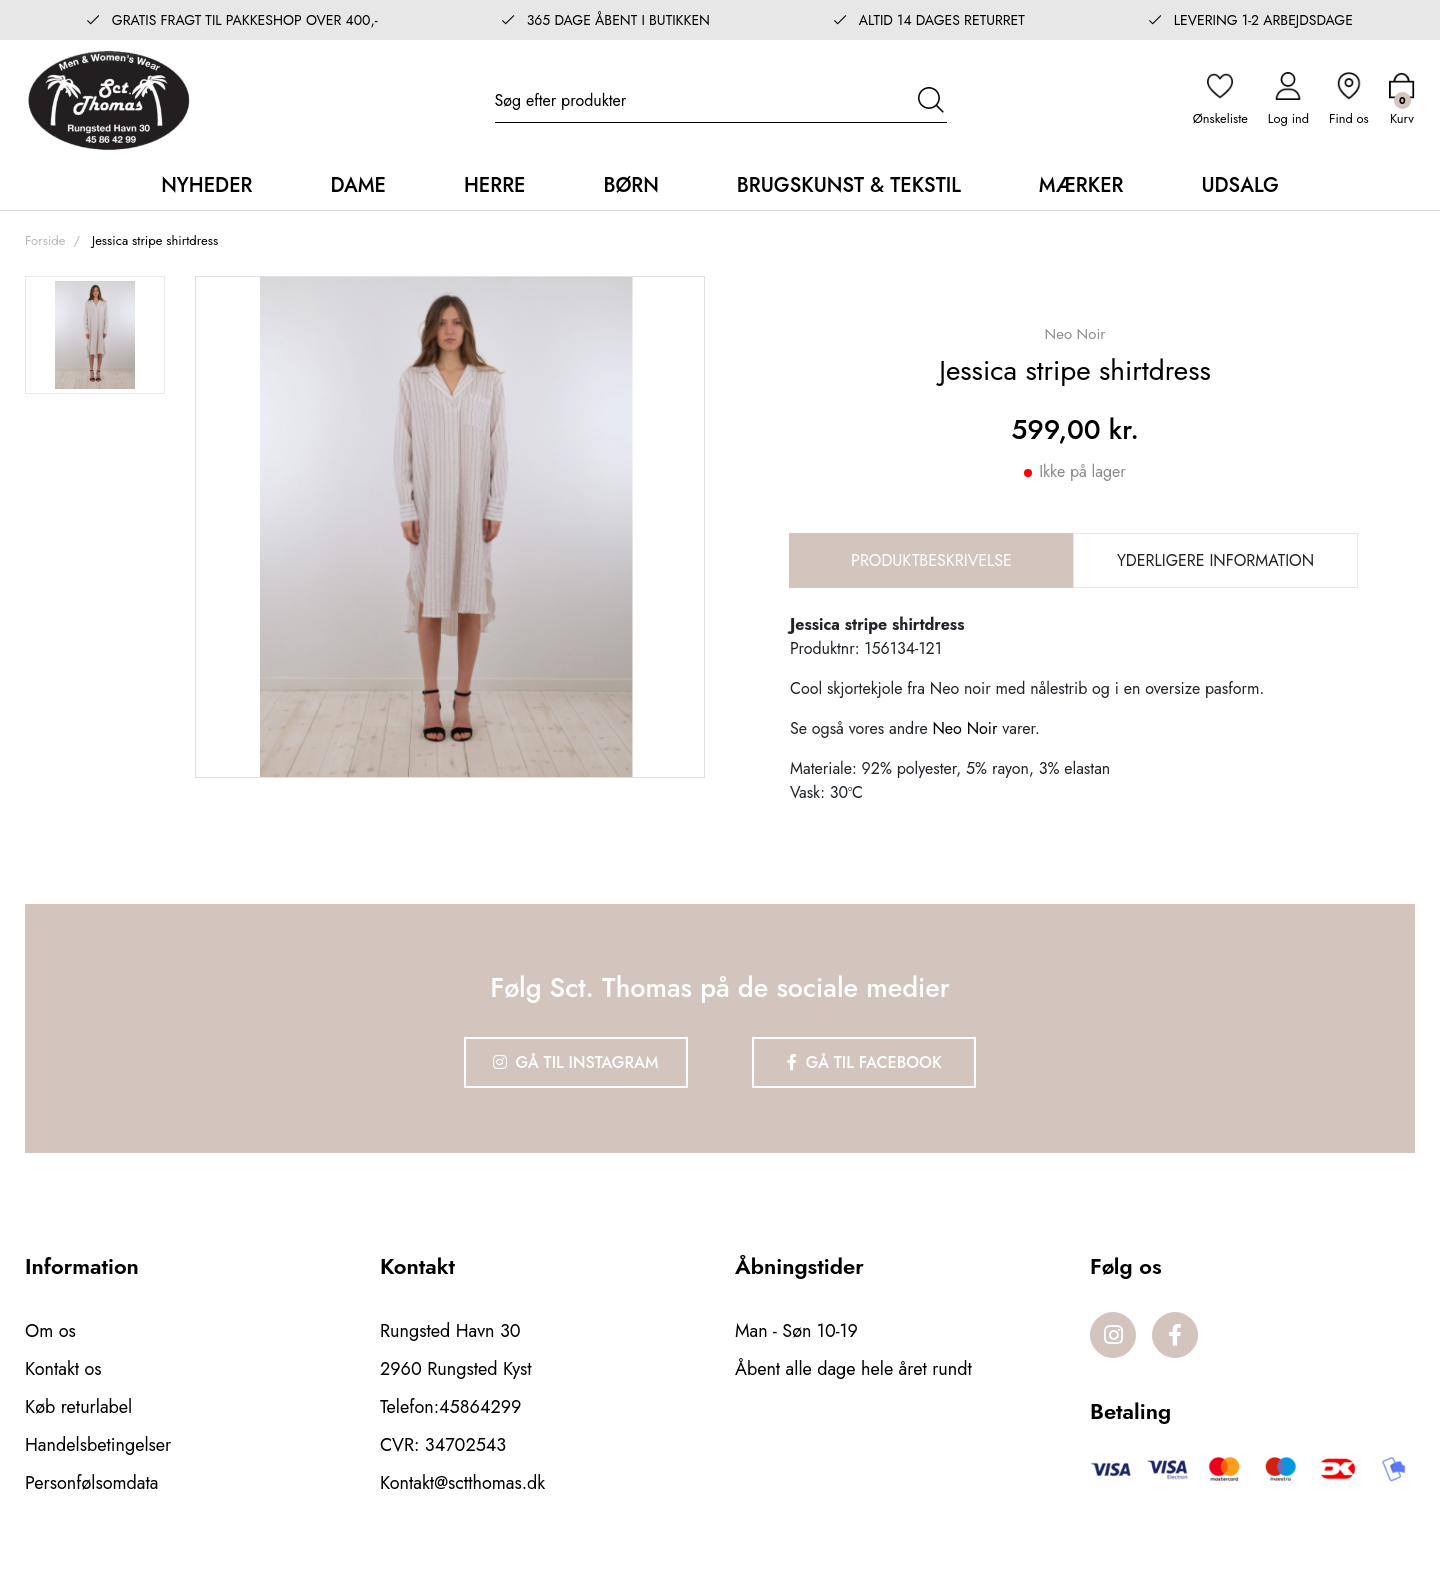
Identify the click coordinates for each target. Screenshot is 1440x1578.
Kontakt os (63, 1369)
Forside (45, 240)
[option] (95, 335)
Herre (495, 185)
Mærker (1081, 185)
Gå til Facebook (864, 1062)
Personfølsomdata (91, 1483)
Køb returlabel (78, 1407)
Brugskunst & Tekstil (849, 185)
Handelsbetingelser (98, 1445)
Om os (50, 1331)
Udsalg (1239, 185)
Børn (630, 185)
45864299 (480, 1407)
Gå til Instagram (576, 1062)
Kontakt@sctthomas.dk (462, 1483)
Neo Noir (964, 728)
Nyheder (206, 185)
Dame (357, 185)
